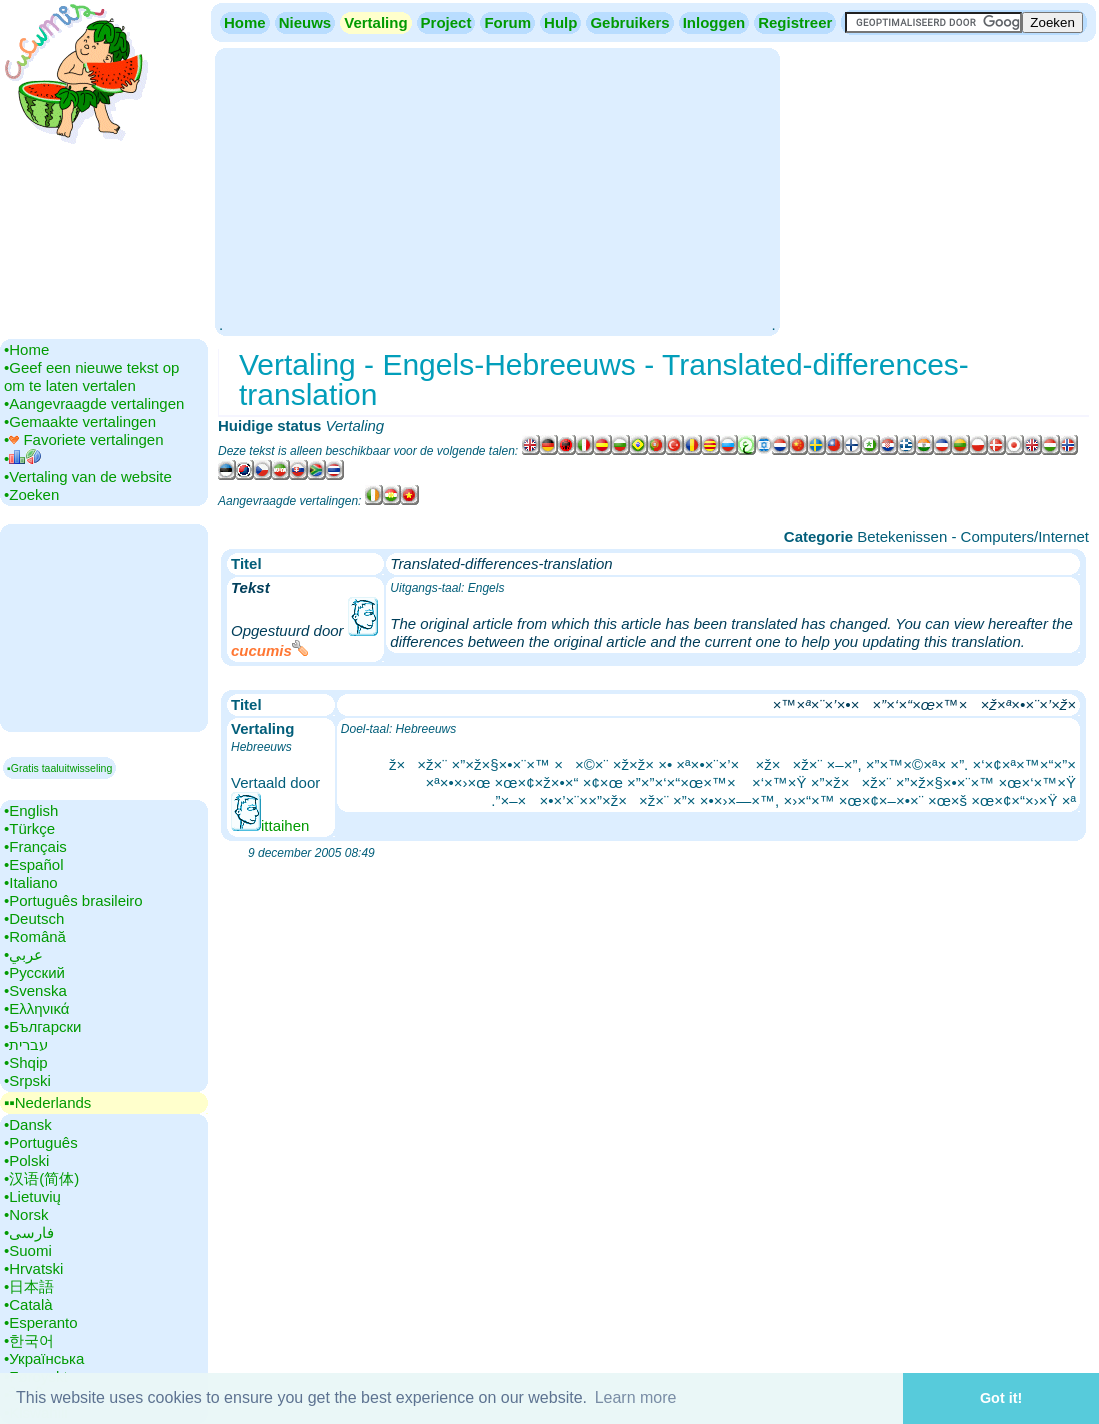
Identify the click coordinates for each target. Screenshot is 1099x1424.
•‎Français (35, 846)
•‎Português (41, 1142)
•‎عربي (23, 954)
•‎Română (35, 936)
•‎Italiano (31, 882)
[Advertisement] (497, 190)
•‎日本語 (29, 1286)
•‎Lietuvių (32, 1196)
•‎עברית (26, 1044)
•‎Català (28, 1304)
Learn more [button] (636, 1397)
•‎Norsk (26, 1214)
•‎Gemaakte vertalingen (80, 421)
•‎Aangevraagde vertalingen (94, 403)
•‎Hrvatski (33, 1268)
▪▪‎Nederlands (47, 1102)
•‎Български (43, 1026)
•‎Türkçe (29, 828)
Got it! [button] (1001, 1398)
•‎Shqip (26, 1062)
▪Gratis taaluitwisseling (59, 768)
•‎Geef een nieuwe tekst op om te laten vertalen (91, 376)
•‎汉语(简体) (41, 1178)
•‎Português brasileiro (73, 900)
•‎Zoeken (31, 494)
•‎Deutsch (34, 918)
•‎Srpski (27, 1080)
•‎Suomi (28, 1250)
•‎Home (26, 349)
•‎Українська (44, 1358)
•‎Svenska (35, 990)
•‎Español (33, 864)
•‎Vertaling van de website (88, 476)
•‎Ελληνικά (36, 1008)
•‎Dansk (28, 1124)
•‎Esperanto (41, 1322)
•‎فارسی (29, 1232)
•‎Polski (26, 1160)
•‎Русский (34, 972)
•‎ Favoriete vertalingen (84, 439)
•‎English (31, 810)
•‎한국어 (29, 1340)
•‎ (22, 458)
